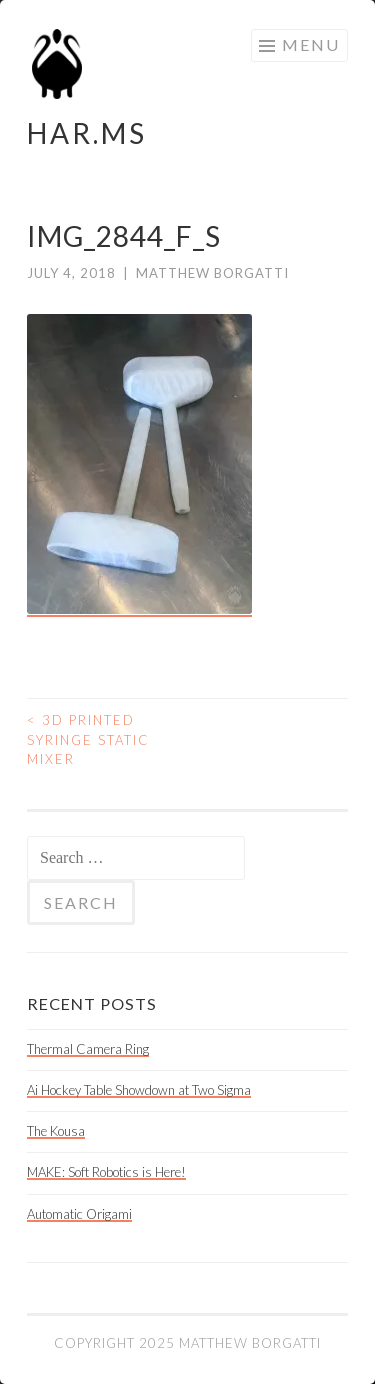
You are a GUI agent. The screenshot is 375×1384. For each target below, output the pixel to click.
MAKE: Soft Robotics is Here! (106, 1172)
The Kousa (56, 1131)
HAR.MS (87, 133)
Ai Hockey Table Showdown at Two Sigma (139, 1090)
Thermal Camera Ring (88, 1049)
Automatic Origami (79, 1214)
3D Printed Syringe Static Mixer (88, 739)
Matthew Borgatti (212, 273)
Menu (311, 44)
